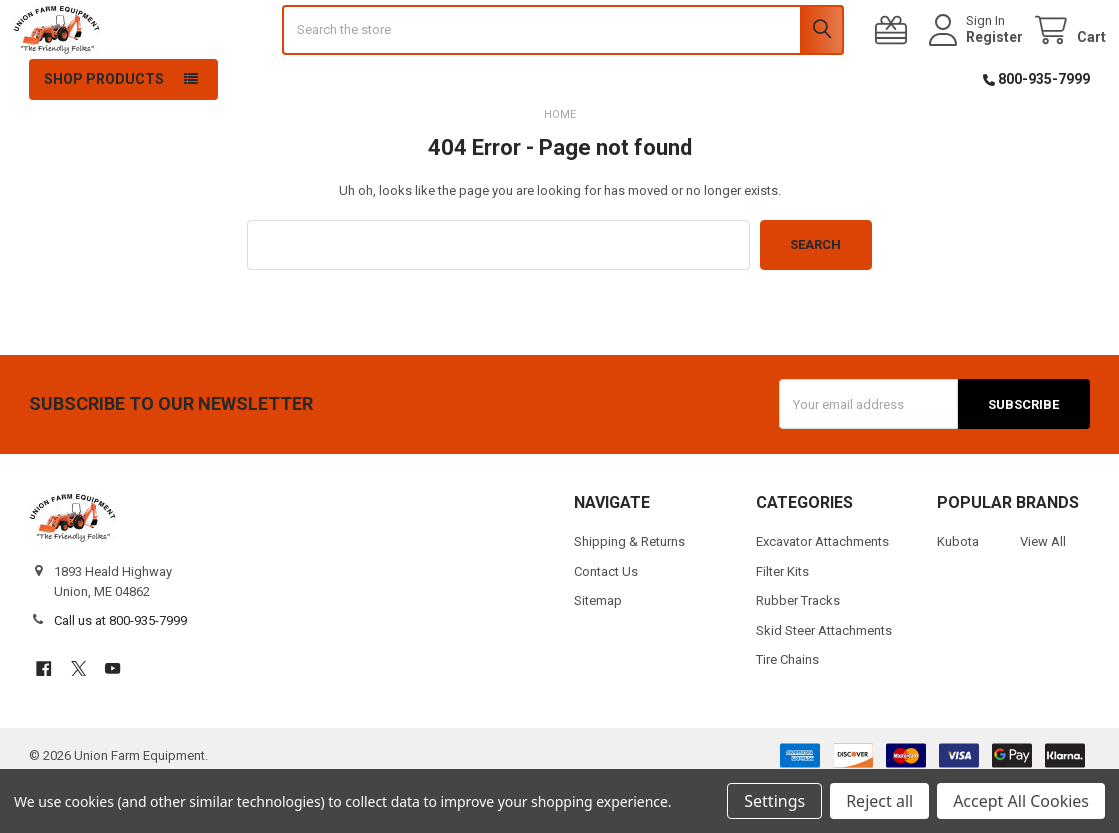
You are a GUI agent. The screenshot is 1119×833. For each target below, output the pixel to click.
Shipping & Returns (629, 591)
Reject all (879, 801)
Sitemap (598, 650)
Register (978, 62)
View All (1043, 591)
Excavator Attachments (822, 591)
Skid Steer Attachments (824, 679)
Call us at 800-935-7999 (120, 670)
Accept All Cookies (1021, 801)
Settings (774, 801)
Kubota (958, 591)
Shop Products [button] (104, 129)
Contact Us (606, 620)
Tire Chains (787, 709)
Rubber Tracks (798, 650)
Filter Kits (782, 620)
